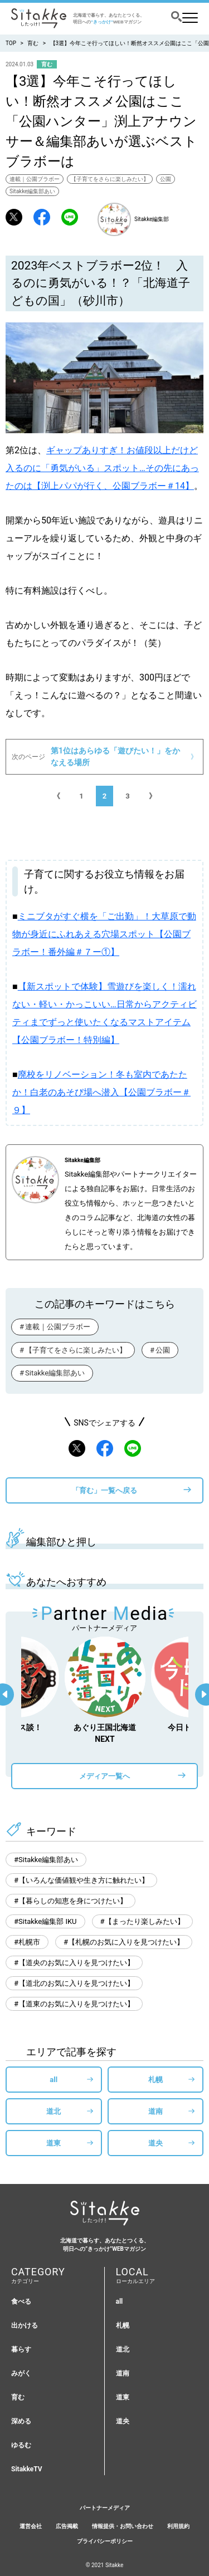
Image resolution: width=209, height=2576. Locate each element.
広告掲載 (67, 2526)
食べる (21, 2301)
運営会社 (31, 2526)
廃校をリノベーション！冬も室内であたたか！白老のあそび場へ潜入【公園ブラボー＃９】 (101, 1092)
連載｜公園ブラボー (34, 179)
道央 (155, 2143)
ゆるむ (21, 2445)
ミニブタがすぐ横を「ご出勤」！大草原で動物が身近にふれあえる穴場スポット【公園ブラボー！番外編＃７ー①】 (104, 934)
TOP (11, 43)
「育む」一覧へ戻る (104, 1490)
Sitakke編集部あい (32, 191)
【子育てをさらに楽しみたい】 (110, 179)
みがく (21, 2373)
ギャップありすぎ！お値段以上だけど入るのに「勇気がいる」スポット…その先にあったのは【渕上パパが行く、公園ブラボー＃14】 (102, 468)
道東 (53, 2143)
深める (21, 2421)
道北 (53, 2111)
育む (32, 43)
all (53, 2079)
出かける (24, 2325)
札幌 (155, 2079)
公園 (165, 179)
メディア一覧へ (104, 1776)
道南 (155, 2111)
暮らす (21, 2349)
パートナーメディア (105, 2508)
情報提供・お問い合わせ (122, 2526)
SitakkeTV (26, 2469)
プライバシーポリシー (105, 2541)
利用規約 (178, 2526)
